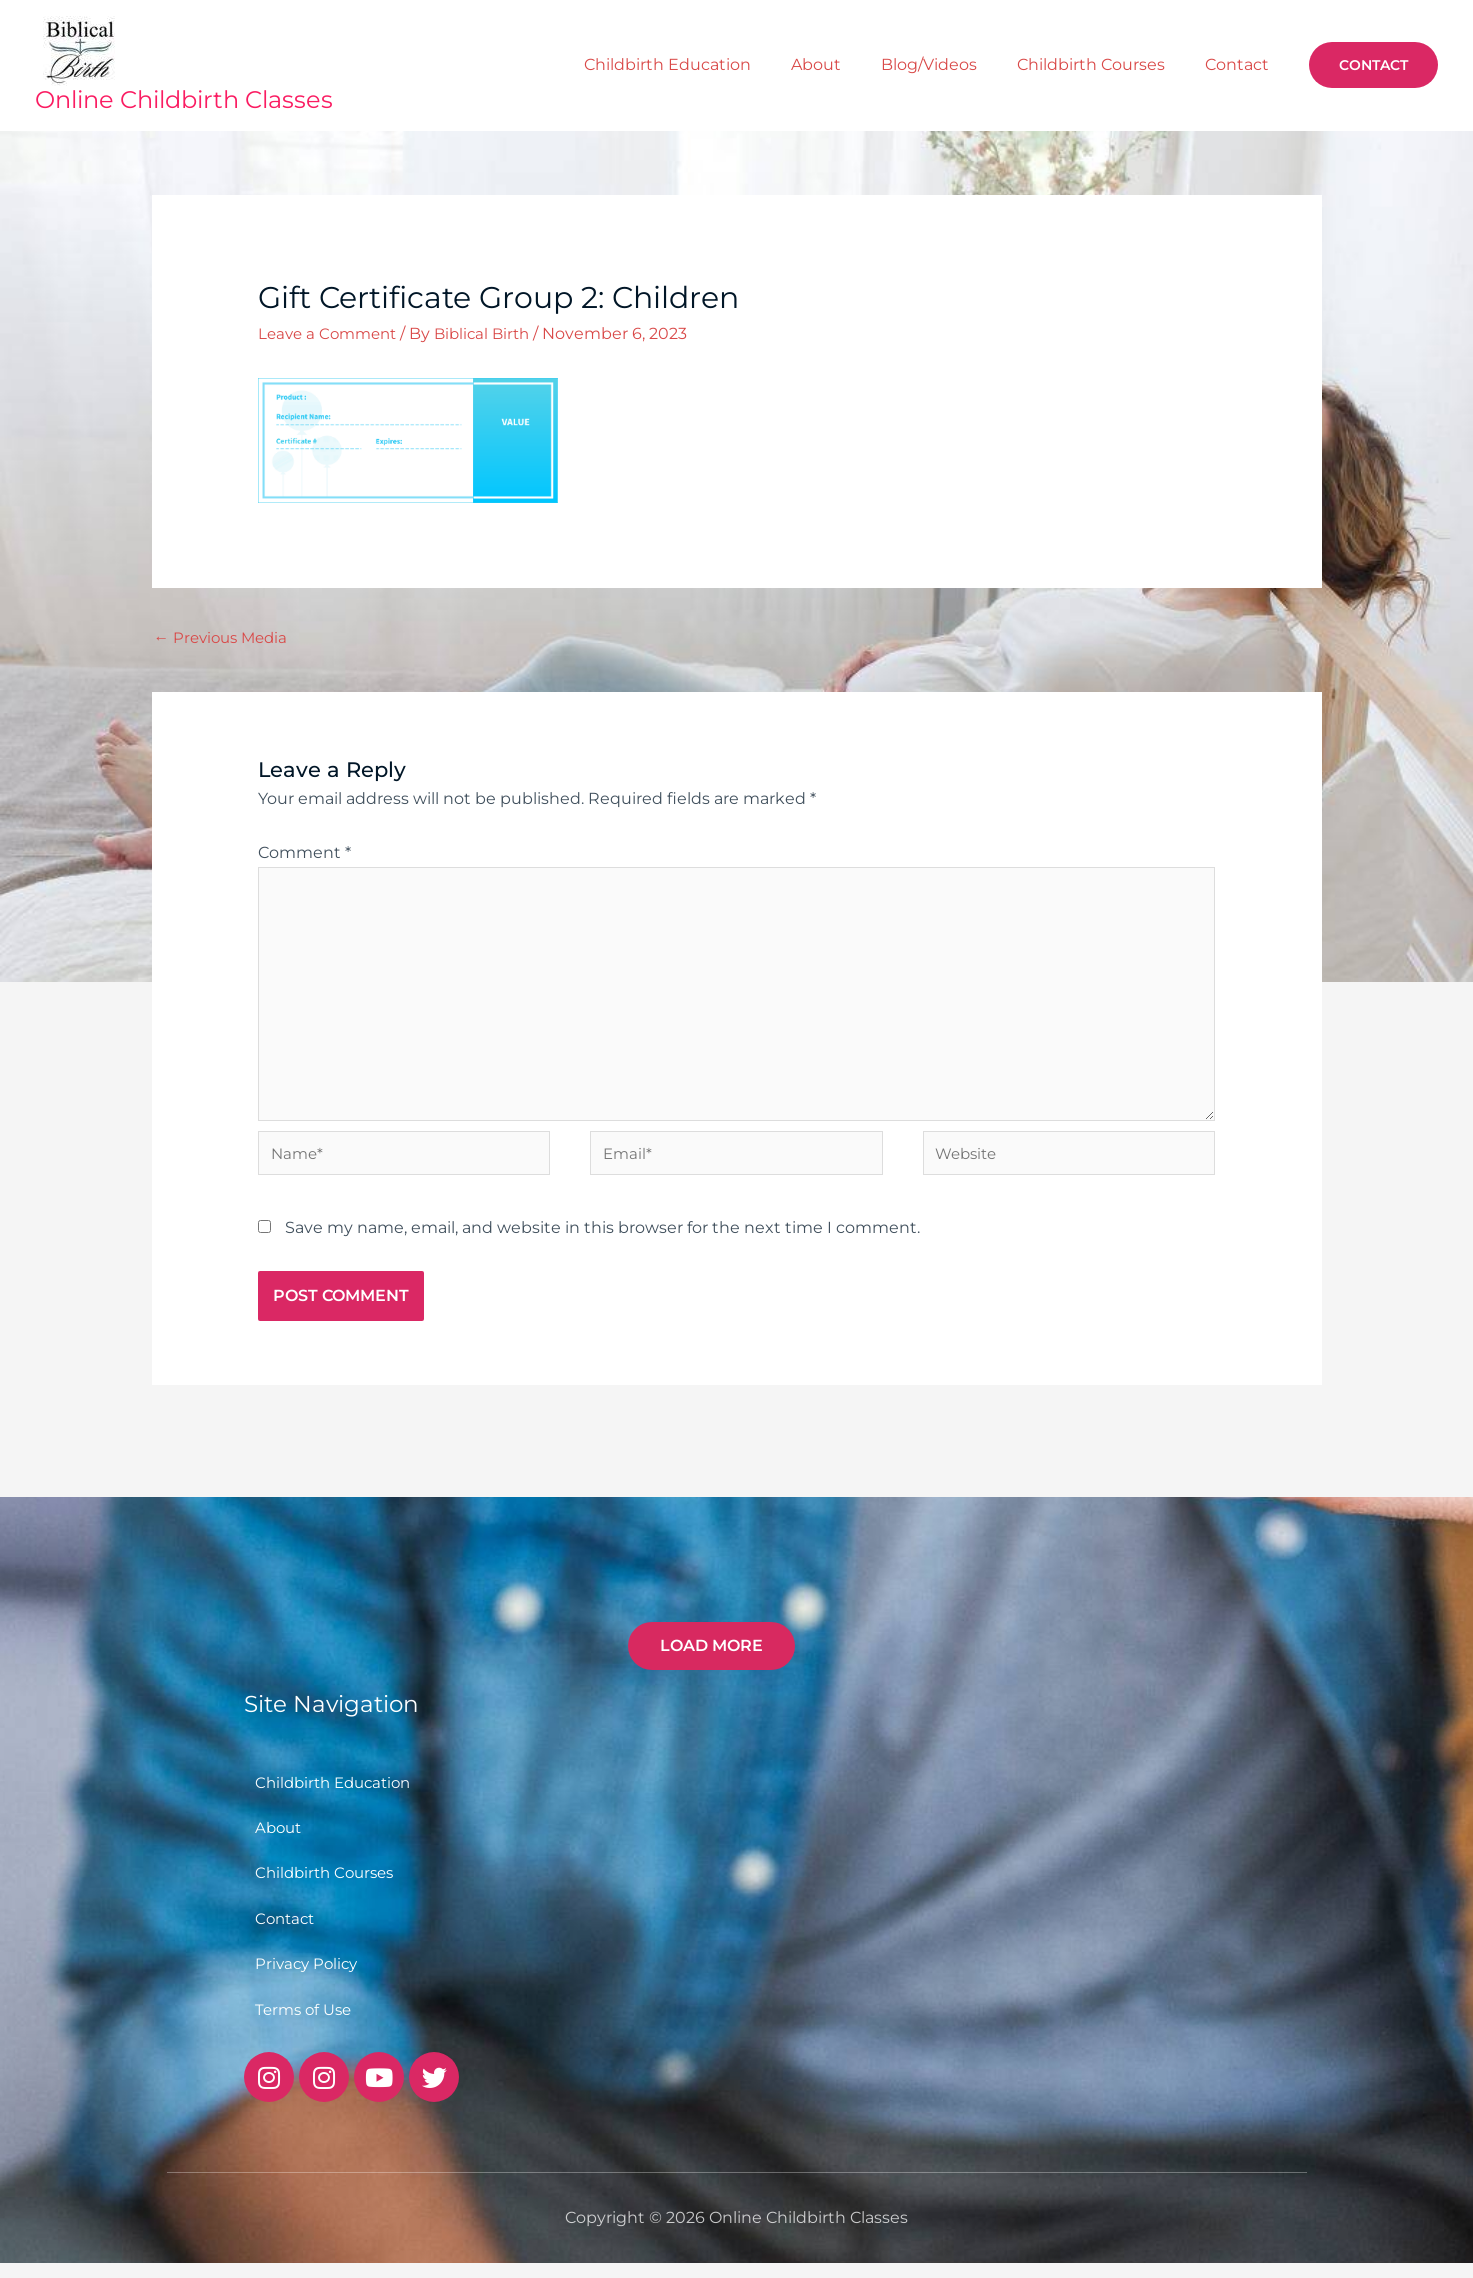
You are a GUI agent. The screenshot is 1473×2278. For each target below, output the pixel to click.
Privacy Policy (309, 1977)
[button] (1373, 65)
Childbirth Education (775, 64)
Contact (1249, 64)
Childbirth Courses (1127, 64)
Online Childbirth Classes (184, 99)
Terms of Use (306, 2023)
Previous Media (225, 638)
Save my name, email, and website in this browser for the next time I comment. (602, 1239)
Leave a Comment (331, 333)
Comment (304, 853)
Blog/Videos (989, 64)
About (900, 64)
